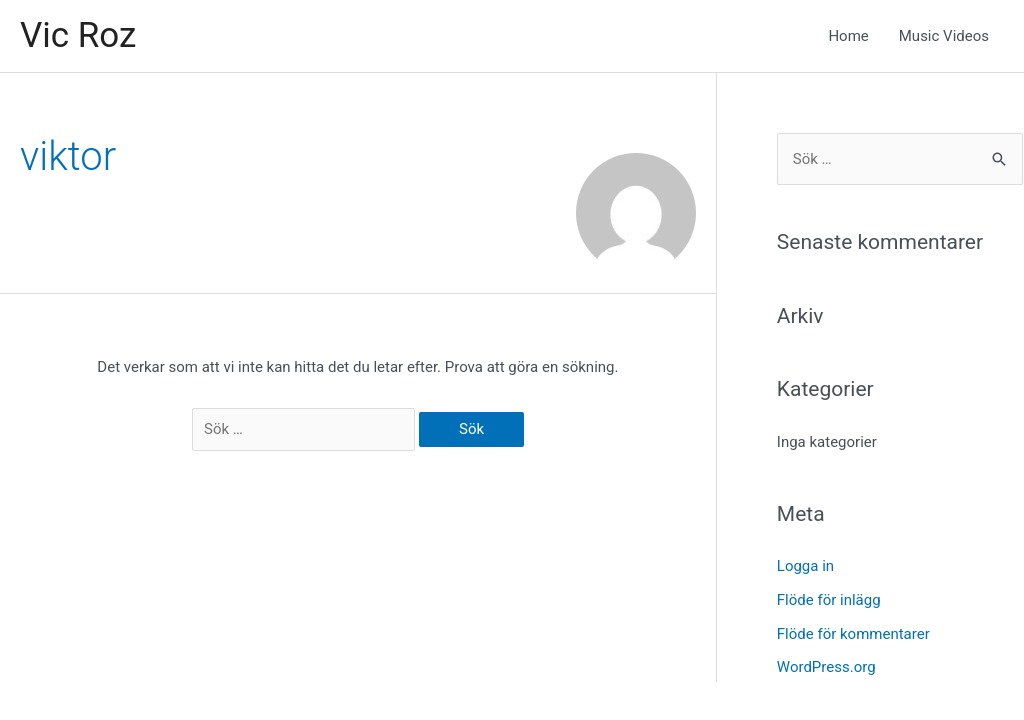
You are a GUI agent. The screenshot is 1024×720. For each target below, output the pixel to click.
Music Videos (944, 36)
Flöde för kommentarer (853, 634)
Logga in (805, 566)
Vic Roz (78, 35)
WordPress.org (826, 667)
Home (848, 36)
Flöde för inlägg (829, 600)
